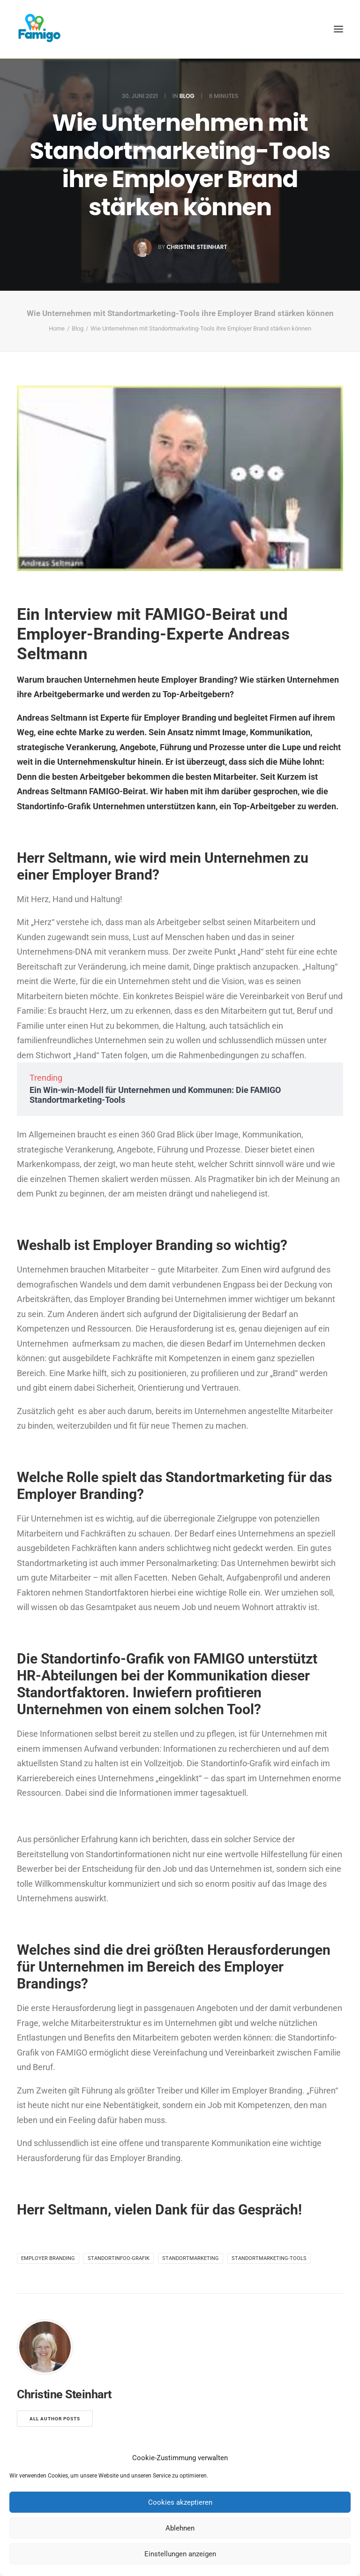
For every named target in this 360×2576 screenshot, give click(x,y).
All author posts (55, 2418)
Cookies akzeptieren (180, 2502)
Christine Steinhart (196, 247)
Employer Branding (48, 2258)
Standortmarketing (190, 2258)
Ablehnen (180, 2528)
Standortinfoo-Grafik (119, 2258)
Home (57, 328)
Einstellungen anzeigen (180, 2554)
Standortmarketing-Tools (269, 2258)
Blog (187, 96)
